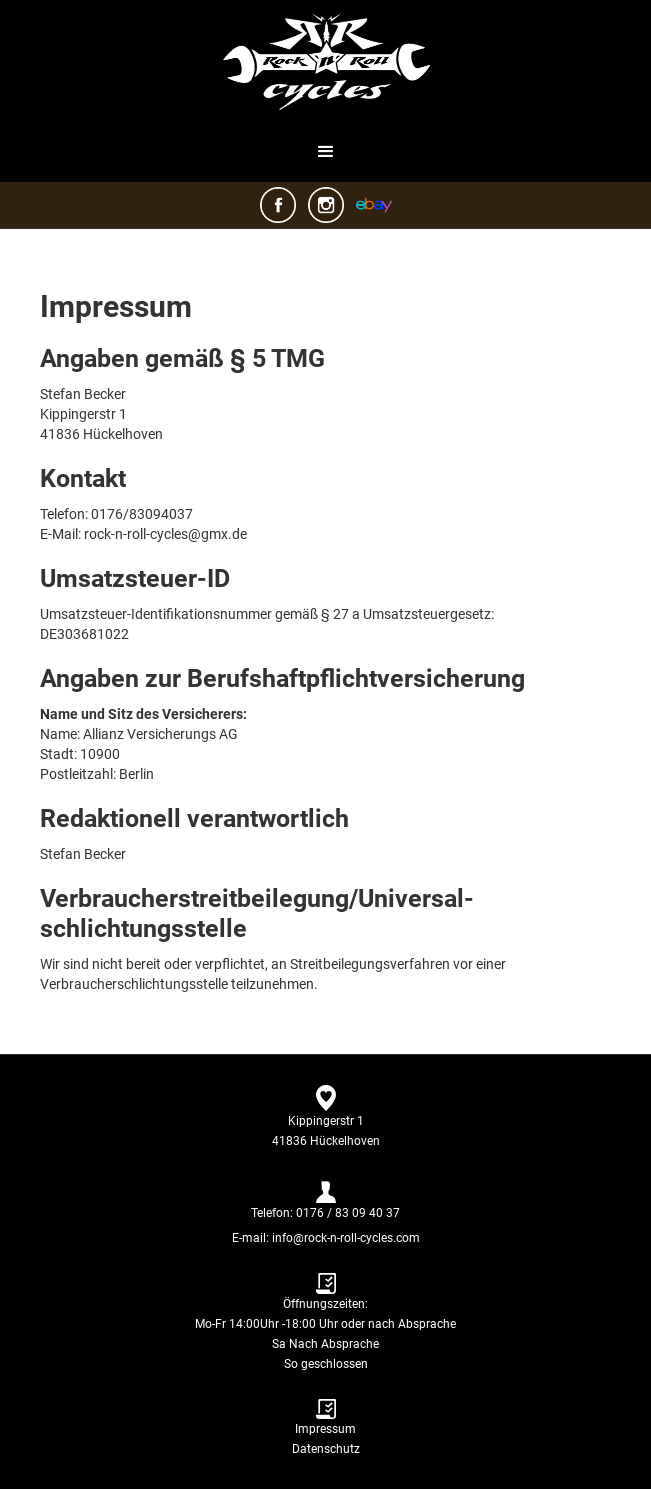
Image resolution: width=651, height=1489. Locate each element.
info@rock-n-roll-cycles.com (344, 1238)
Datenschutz (326, 1449)
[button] (326, 152)
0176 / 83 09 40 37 (348, 1213)
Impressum (325, 1429)
